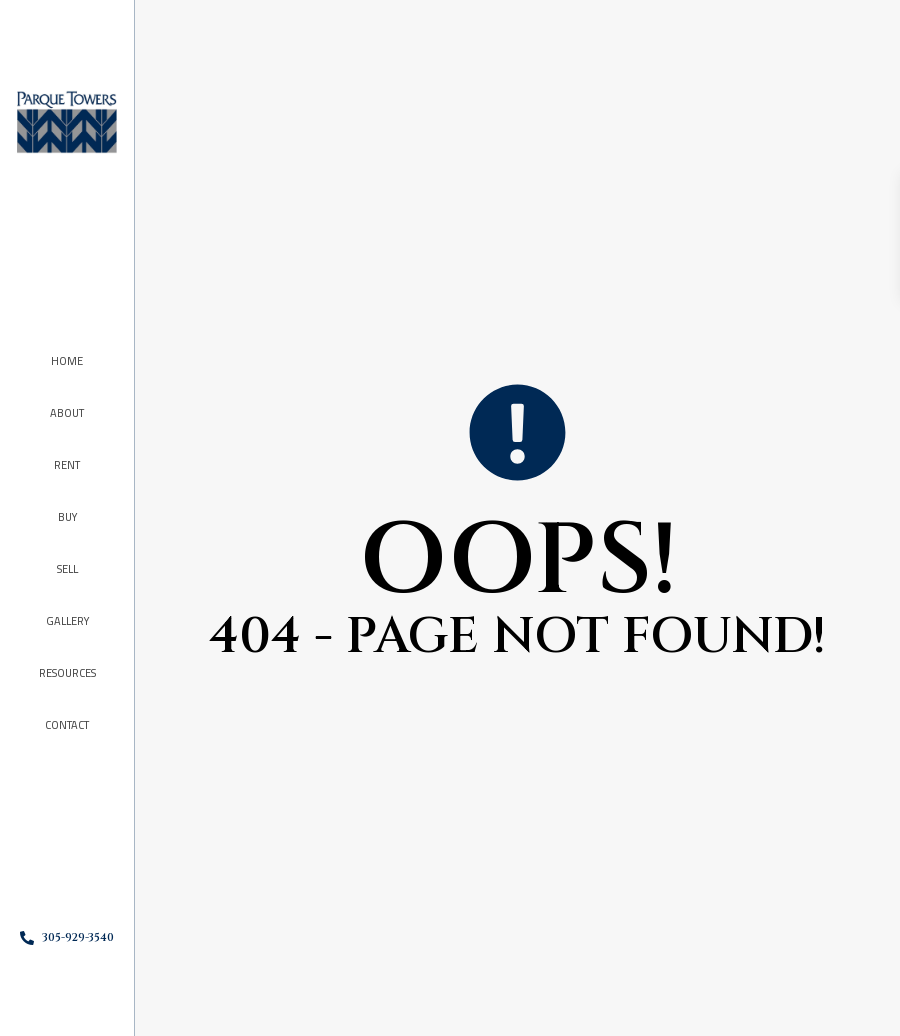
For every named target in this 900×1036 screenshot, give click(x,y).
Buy (67, 517)
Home (67, 361)
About (67, 413)
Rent (67, 465)
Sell (67, 569)
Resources (67, 673)
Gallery (67, 621)
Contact (67, 725)
